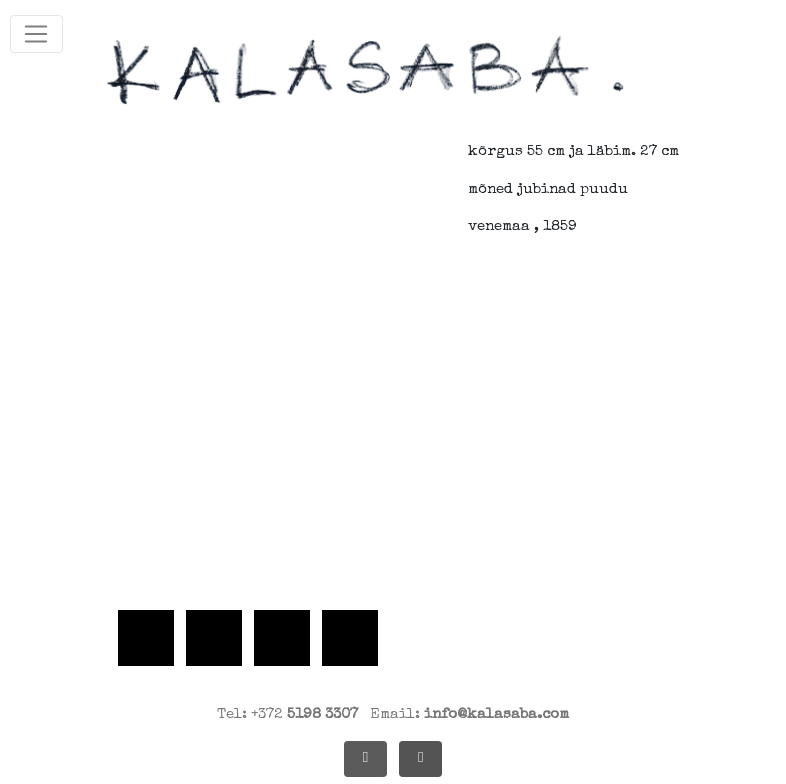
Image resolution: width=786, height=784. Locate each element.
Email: (469, 714)
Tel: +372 (287, 714)
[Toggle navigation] (36, 34)
